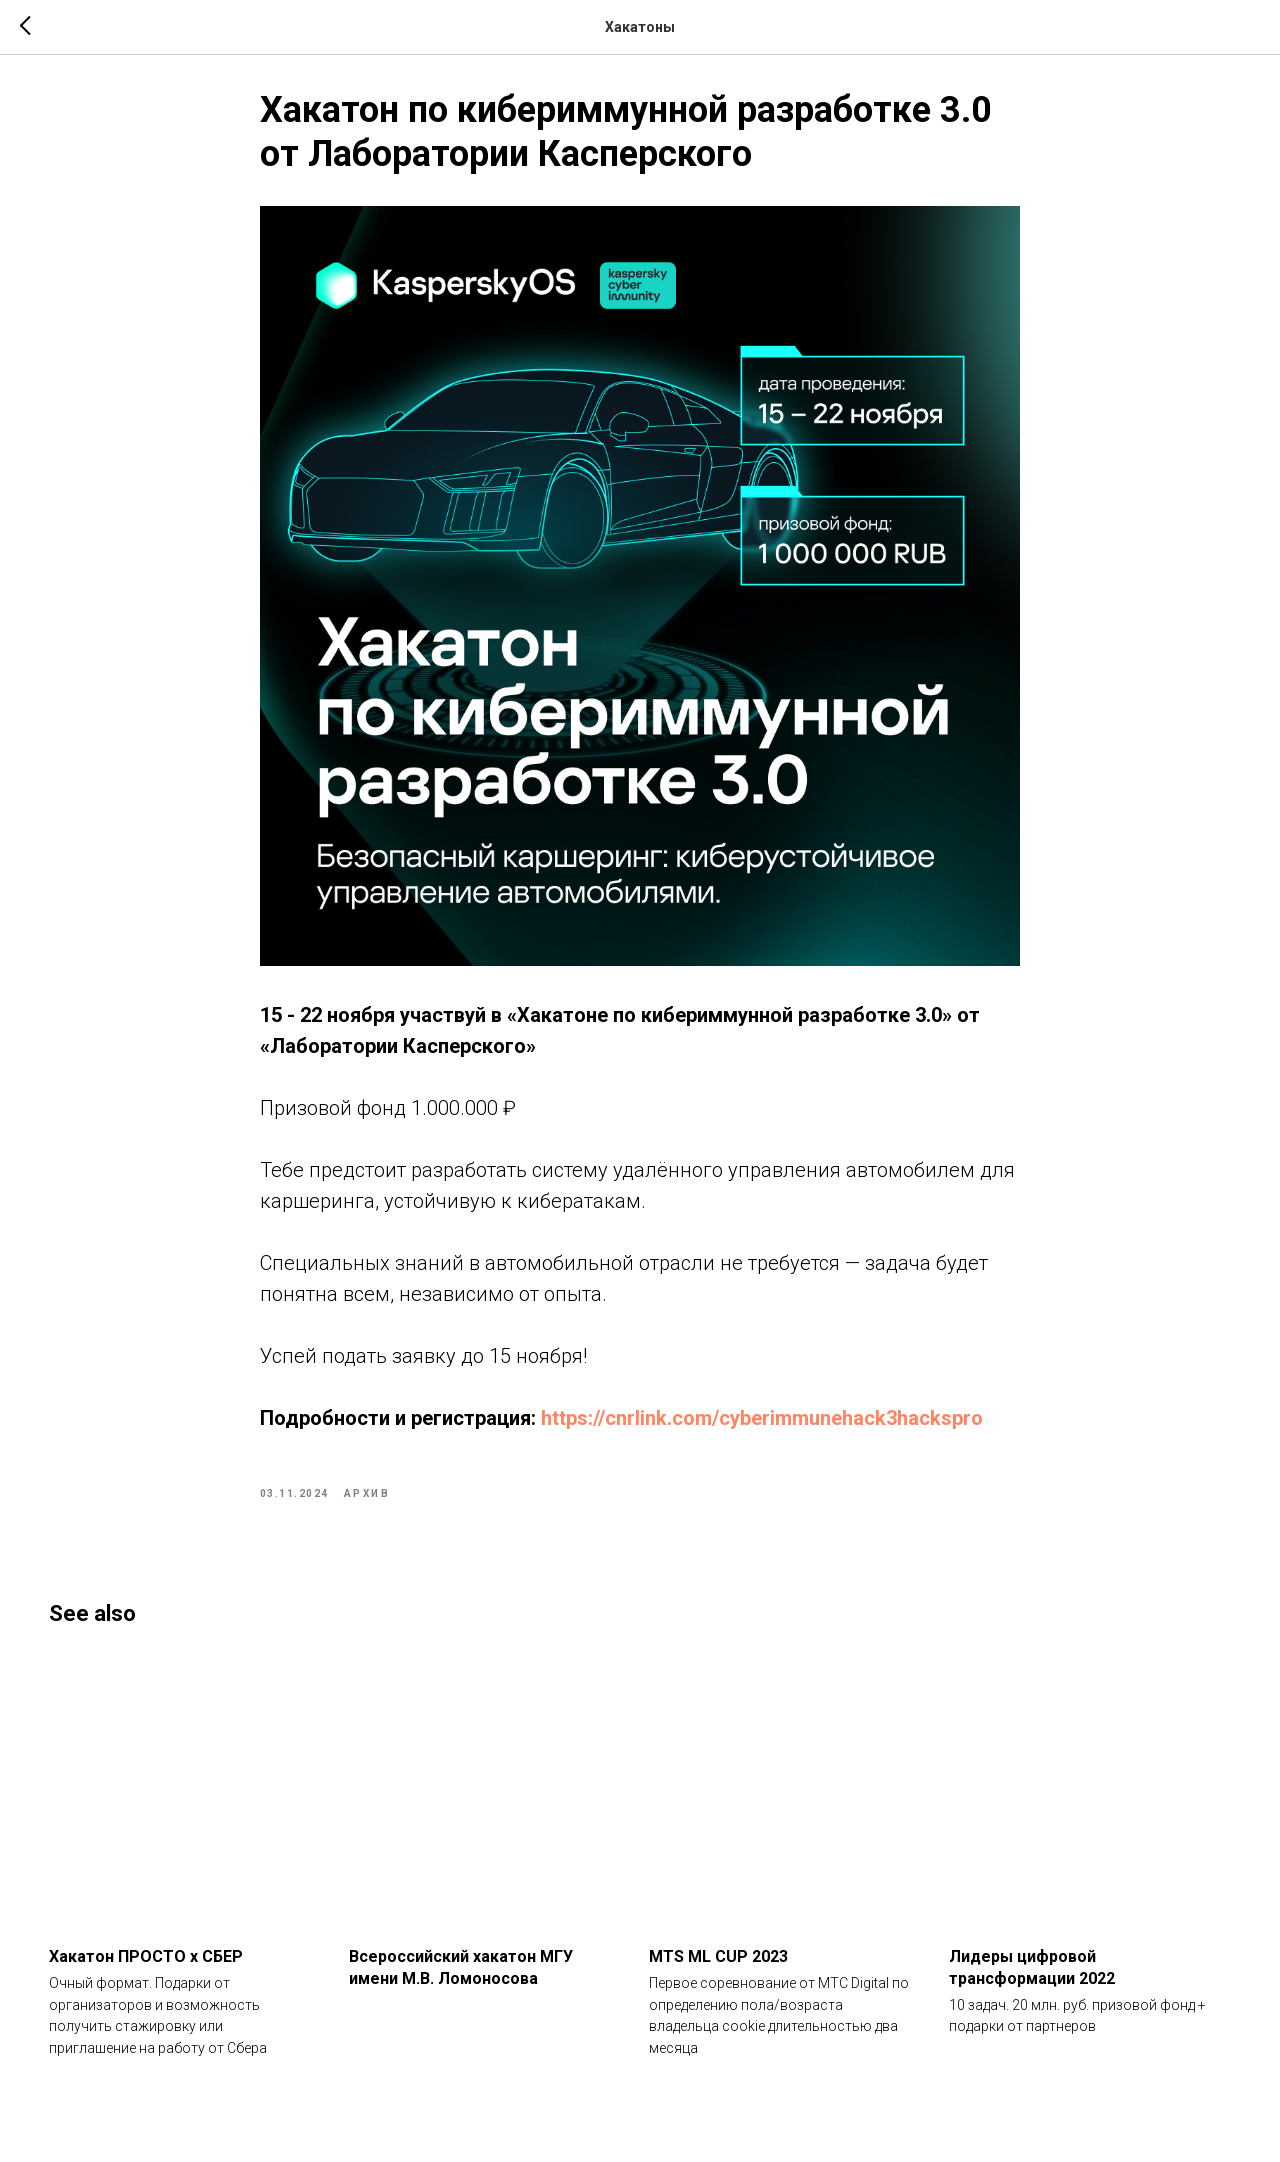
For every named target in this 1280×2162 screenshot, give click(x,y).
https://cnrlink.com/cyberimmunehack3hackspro (762, 1426)
